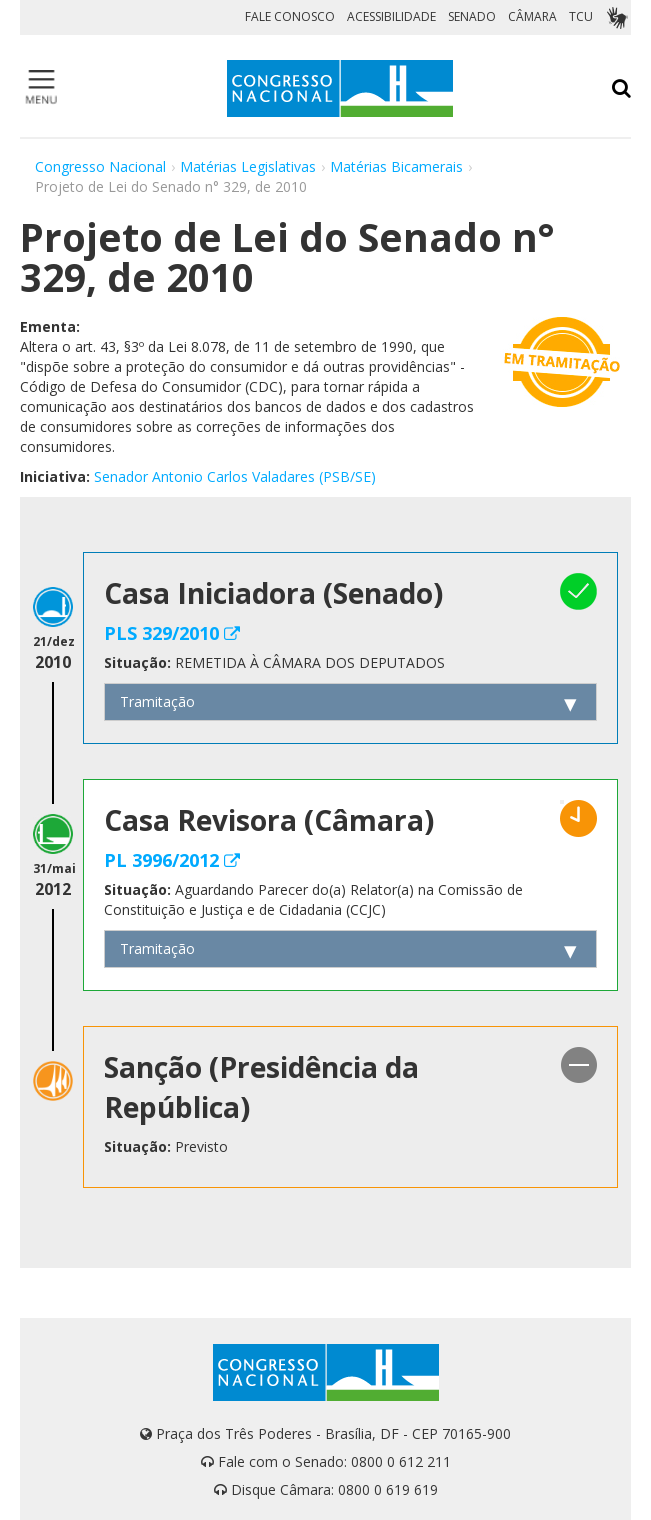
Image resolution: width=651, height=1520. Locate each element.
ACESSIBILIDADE (391, 16)
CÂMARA (532, 16)
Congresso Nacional (100, 166)
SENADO (472, 16)
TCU (581, 16)
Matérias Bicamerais (396, 166)
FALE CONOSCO (290, 16)
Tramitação (157, 701)
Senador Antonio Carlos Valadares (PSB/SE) (235, 476)
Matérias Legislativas (248, 166)
